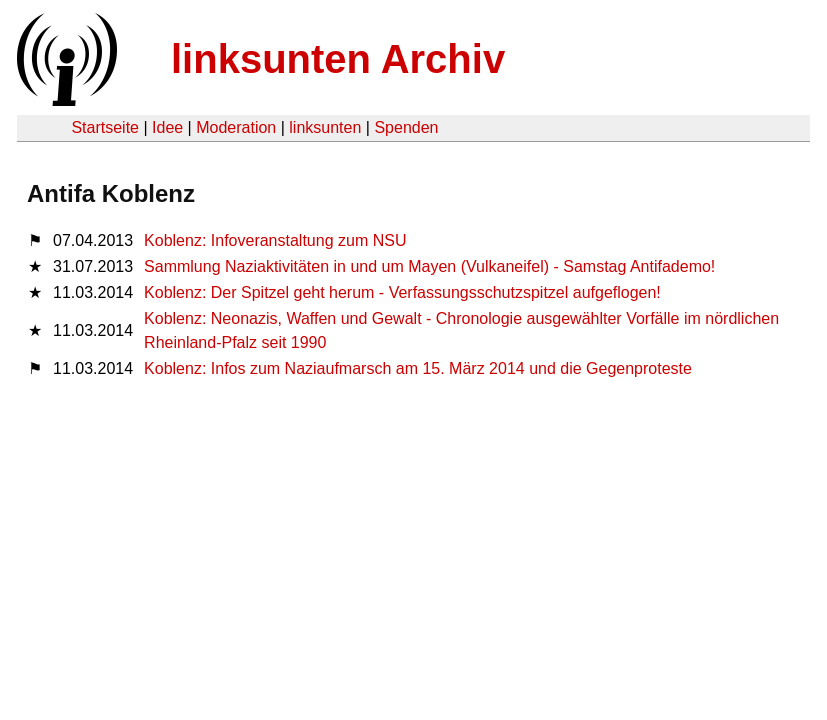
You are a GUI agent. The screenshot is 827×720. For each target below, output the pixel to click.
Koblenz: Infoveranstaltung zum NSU (275, 240)
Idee (167, 127)
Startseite (105, 127)
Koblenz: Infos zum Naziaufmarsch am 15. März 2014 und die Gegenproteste (418, 368)
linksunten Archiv (338, 59)
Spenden (406, 127)
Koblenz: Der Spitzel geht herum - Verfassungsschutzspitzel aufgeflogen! (402, 292)
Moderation (236, 127)
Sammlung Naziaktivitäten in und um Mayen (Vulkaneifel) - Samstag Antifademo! (429, 266)
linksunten (325, 127)
